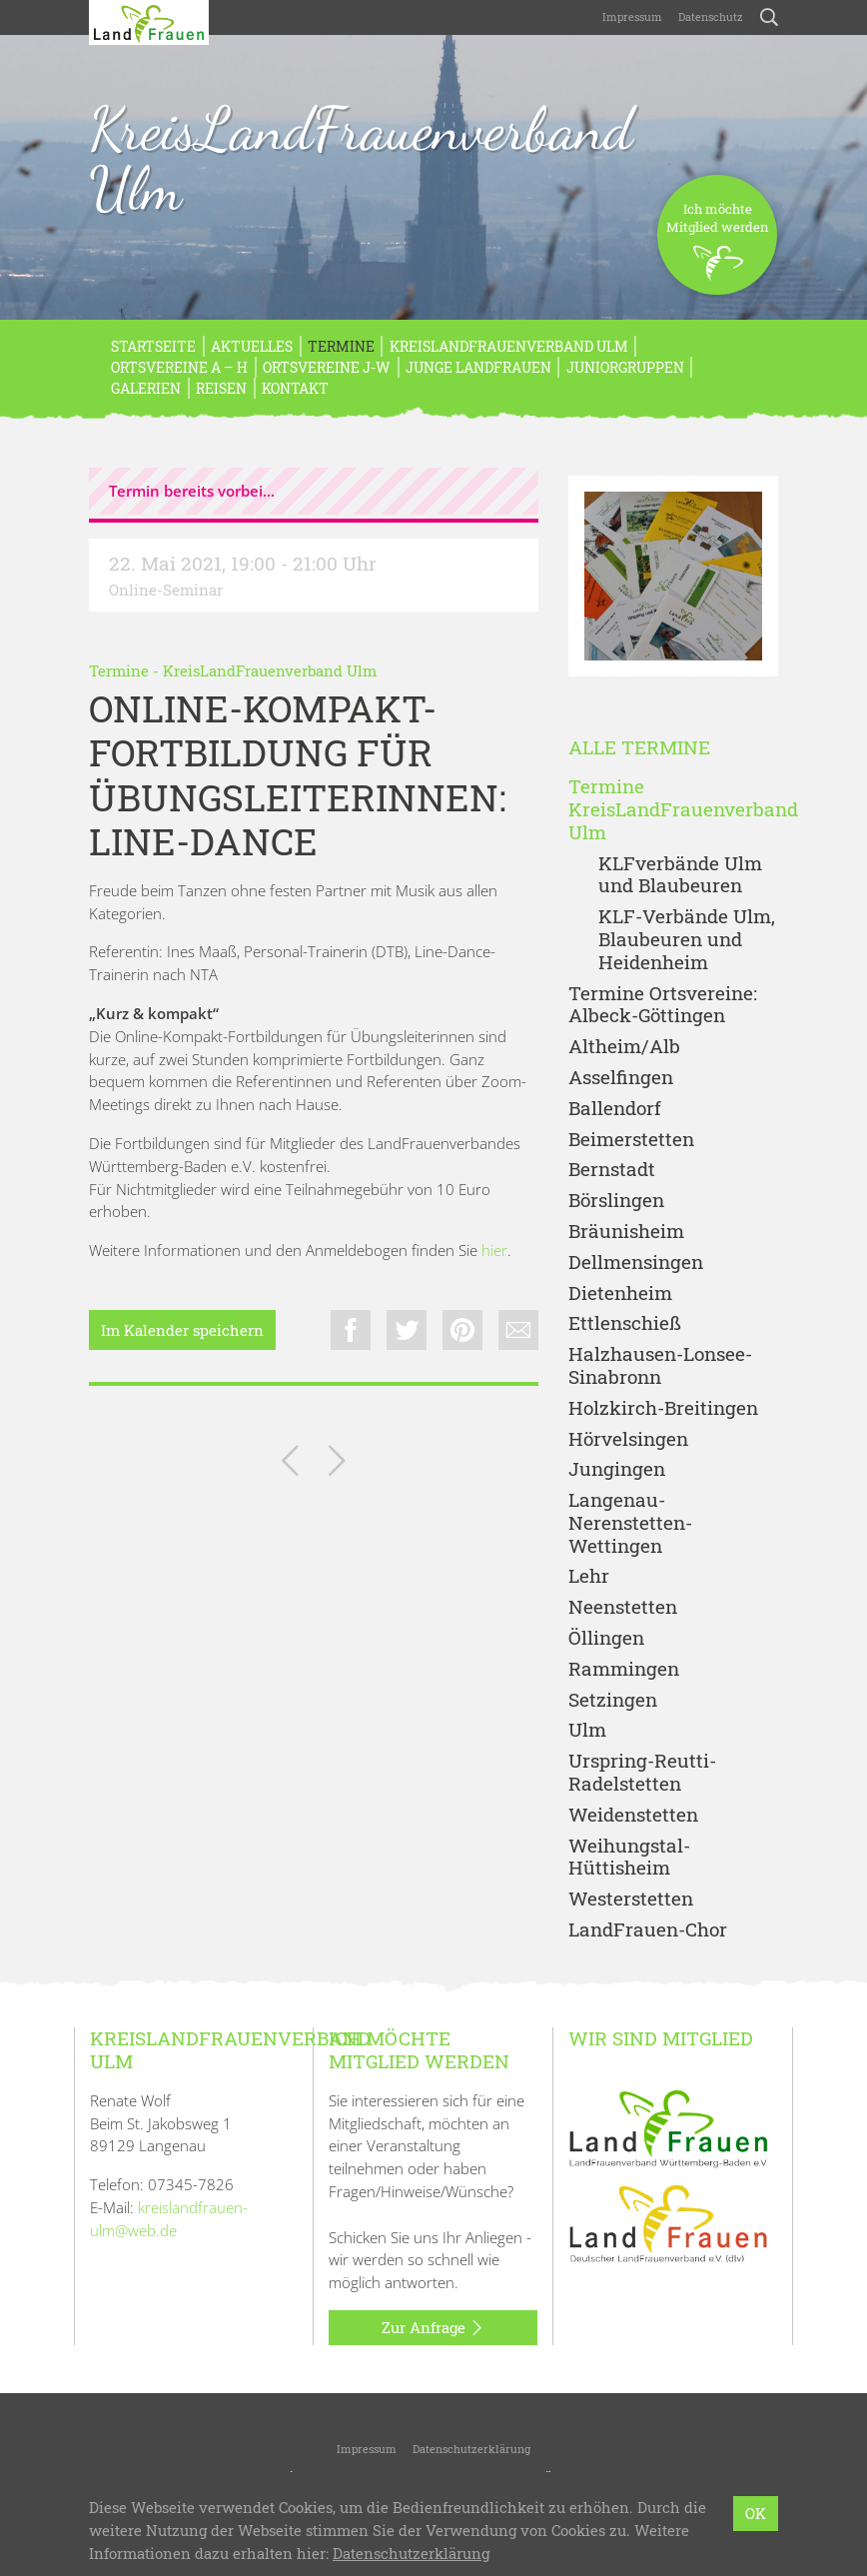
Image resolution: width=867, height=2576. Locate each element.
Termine (341, 346)
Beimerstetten (631, 1139)
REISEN (221, 388)
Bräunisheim (626, 1231)
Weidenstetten (633, 1815)
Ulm (587, 1730)
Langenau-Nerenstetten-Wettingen (630, 1523)
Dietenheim (620, 1293)
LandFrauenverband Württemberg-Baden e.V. (449, 2501)
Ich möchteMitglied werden (717, 247)
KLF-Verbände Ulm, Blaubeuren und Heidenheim (686, 939)
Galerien (146, 388)
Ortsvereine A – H (179, 367)
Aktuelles (252, 346)
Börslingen (616, 1200)
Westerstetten (630, 1899)
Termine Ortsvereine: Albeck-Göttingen (662, 1005)
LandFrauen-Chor (647, 1930)
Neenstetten (622, 1607)
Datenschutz (710, 16)
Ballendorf (614, 1108)
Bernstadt (611, 1169)
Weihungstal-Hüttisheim (629, 1858)
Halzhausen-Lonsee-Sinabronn (660, 1366)
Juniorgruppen (625, 367)
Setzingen (612, 1700)
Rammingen (623, 1669)
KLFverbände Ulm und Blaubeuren (680, 875)
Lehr (588, 1576)
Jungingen (616, 1469)
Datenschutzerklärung (471, 2448)
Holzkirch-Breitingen (663, 1408)
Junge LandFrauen (478, 367)
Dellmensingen (635, 1262)
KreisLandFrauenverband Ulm (360, 159)
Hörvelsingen (628, 1439)
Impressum (632, 16)
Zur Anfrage (433, 2328)
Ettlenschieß (624, 1323)
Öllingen (606, 1638)
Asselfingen (620, 1077)
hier (494, 1250)
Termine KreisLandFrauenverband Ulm (673, 809)
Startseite (153, 346)
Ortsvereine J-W (327, 367)
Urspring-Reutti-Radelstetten (642, 1773)
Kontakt (295, 388)
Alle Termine (639, 747)
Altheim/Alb (624, 1046)
